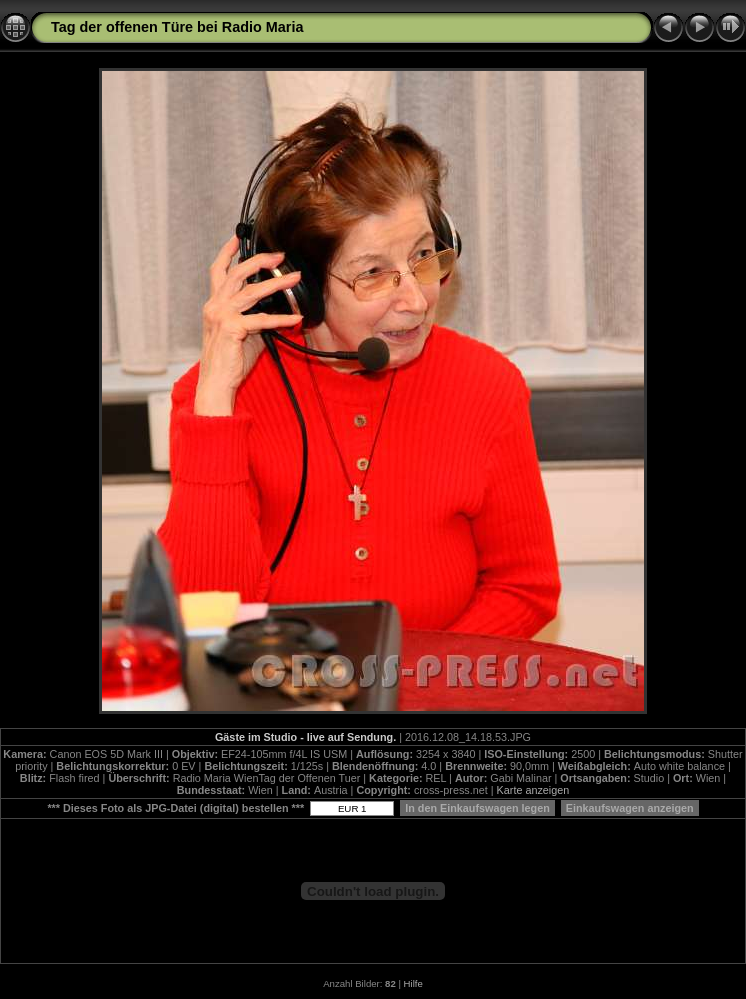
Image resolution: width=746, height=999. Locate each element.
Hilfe (413, 983)
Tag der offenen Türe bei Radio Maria (177, 27)
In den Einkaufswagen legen (477, 808)
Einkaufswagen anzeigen (630, 808)
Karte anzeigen (533, 790)
